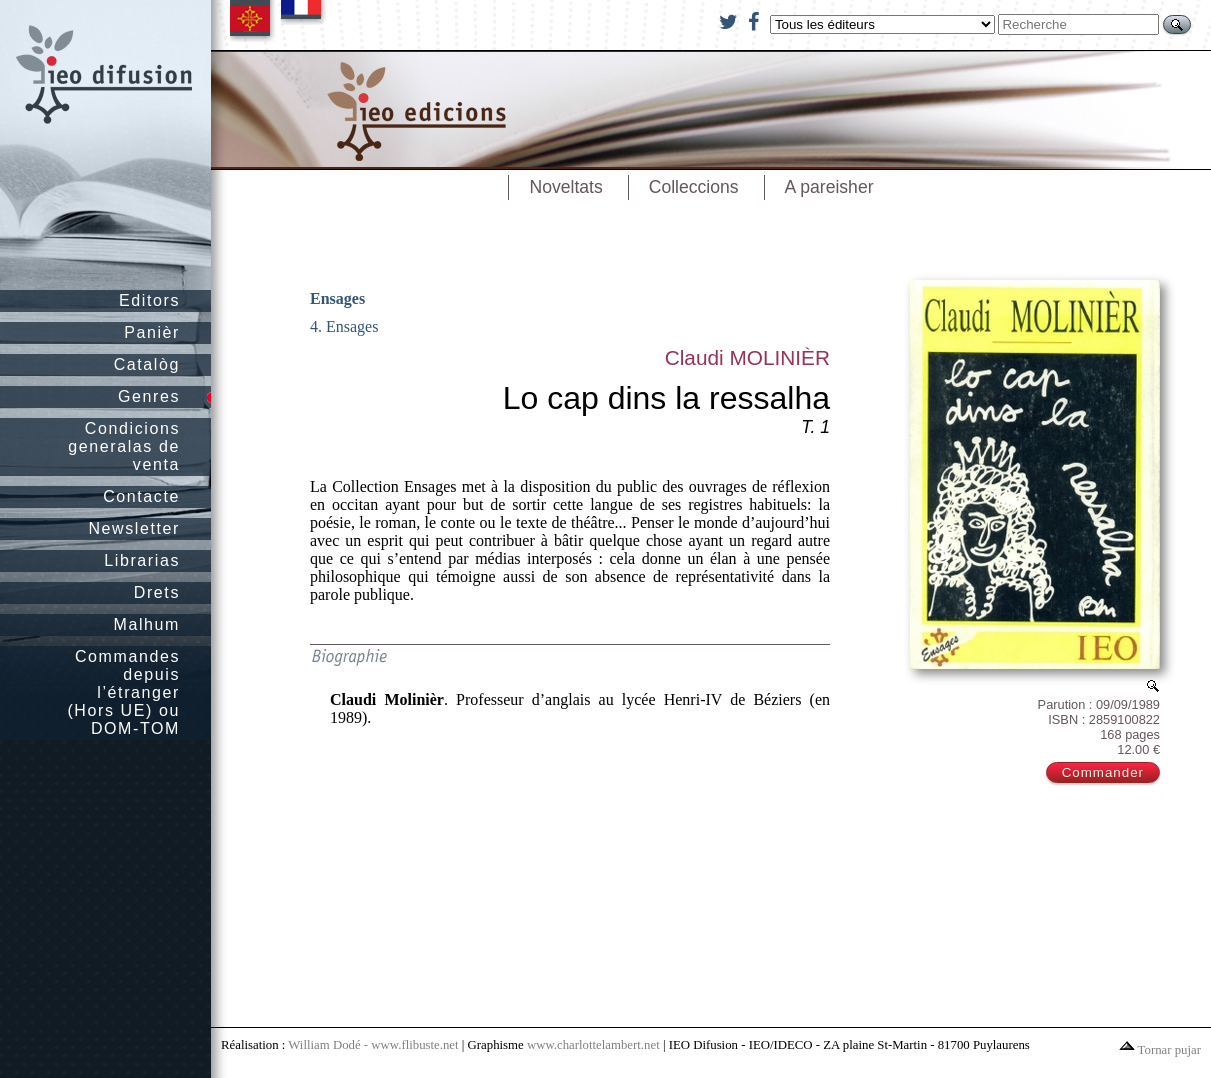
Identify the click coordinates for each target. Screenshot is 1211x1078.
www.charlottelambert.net (593, 1045)
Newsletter (134, 528)
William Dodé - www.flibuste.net (373, 1045)
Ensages (337, 298)
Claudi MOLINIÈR (747, 357)
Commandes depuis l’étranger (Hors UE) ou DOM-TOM (123, 692)
